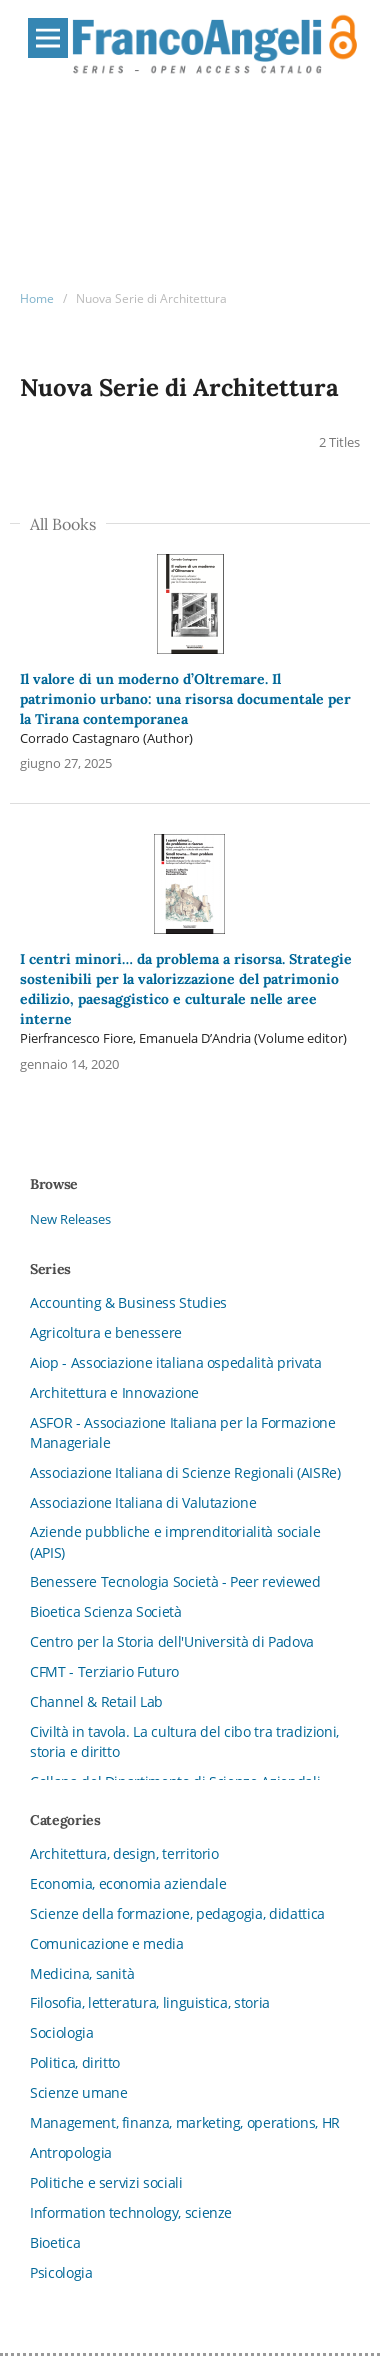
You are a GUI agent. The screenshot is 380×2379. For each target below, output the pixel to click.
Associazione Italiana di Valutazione (143, 1502)
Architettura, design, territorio (124, 1853)
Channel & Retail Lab (96, 1701)
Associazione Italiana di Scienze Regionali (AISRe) (185, 1472)
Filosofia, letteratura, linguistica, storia (150, 2002)
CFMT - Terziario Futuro (104, 1671)
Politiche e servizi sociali (106, 2182)
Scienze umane (78, 2092)
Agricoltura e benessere (106, 1332)
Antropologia (71, 2152)
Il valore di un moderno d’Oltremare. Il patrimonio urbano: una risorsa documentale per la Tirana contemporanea (185, 699)
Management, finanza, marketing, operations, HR (185, 2122)
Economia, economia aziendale (128, 1883)
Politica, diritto (75, 2062)
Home (37, 298)
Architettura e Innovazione (114, 1392)
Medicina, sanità (82, 1973)
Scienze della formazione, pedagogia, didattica (177, 1913)
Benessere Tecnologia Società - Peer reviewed (175, 1581)
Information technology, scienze (131, 2212)
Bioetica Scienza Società (106, 1611)
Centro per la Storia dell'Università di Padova (172, 1641)
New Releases (70, 1219)
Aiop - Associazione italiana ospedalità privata (176, 1362)
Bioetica (55, 2242)
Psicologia (61, 2272)
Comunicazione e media (107, 1943)
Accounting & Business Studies (128, 1302)
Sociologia (62, 2032)
